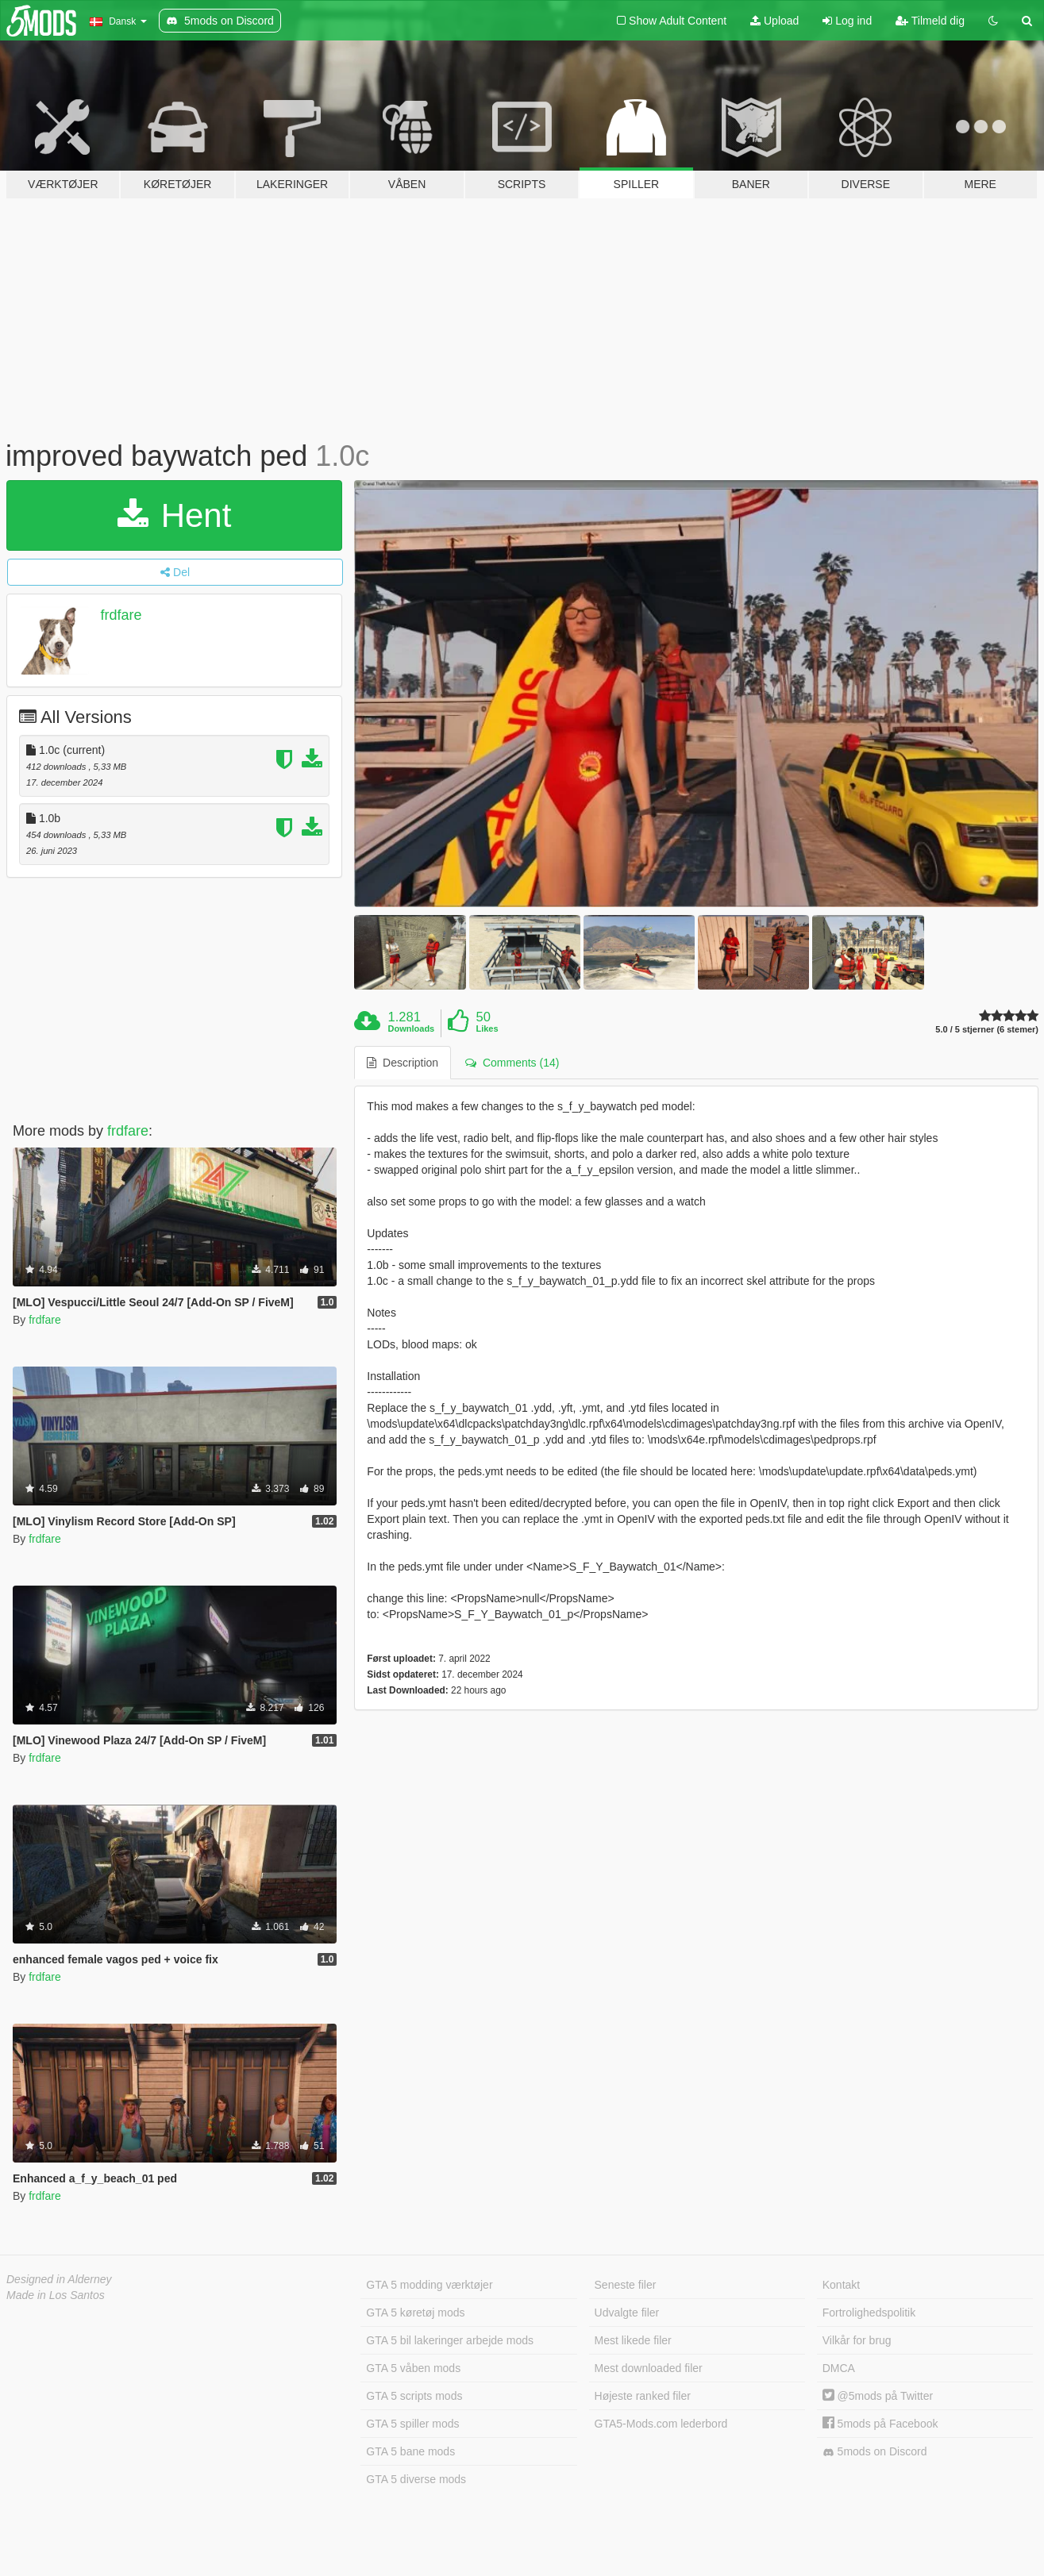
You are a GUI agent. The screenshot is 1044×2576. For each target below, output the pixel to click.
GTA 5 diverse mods (416, 2479)
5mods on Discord (874, 2452)
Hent (174, 515)
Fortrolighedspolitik (869, 2312)
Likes (487, 1028)
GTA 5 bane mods (410, 2451)
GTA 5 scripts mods (414, 2396)
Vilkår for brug (857, 2340)
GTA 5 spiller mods (412, 2423)
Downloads (411, 1028)
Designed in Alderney (59, 2279)
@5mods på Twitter (877, 2396)
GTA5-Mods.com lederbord (661, 2423)
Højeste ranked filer (643, 2396)
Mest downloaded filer (649, 2368)
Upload (774, 20)
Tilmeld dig (930, 20)
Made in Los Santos (55, 2295)
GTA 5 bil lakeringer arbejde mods (450, 2340)
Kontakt (841, 2284)
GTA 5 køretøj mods (415, 2312)
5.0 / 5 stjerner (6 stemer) (986, 1029)
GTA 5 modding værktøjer (429, 2284)
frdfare (121, 615)
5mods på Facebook (880, 2423)
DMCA (838, 2368)
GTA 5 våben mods (413, 2368)
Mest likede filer (633, 2340)
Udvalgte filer (627, 2312)
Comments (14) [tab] (512, 1062)
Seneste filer (626, 2284)
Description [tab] (402, 1062)
